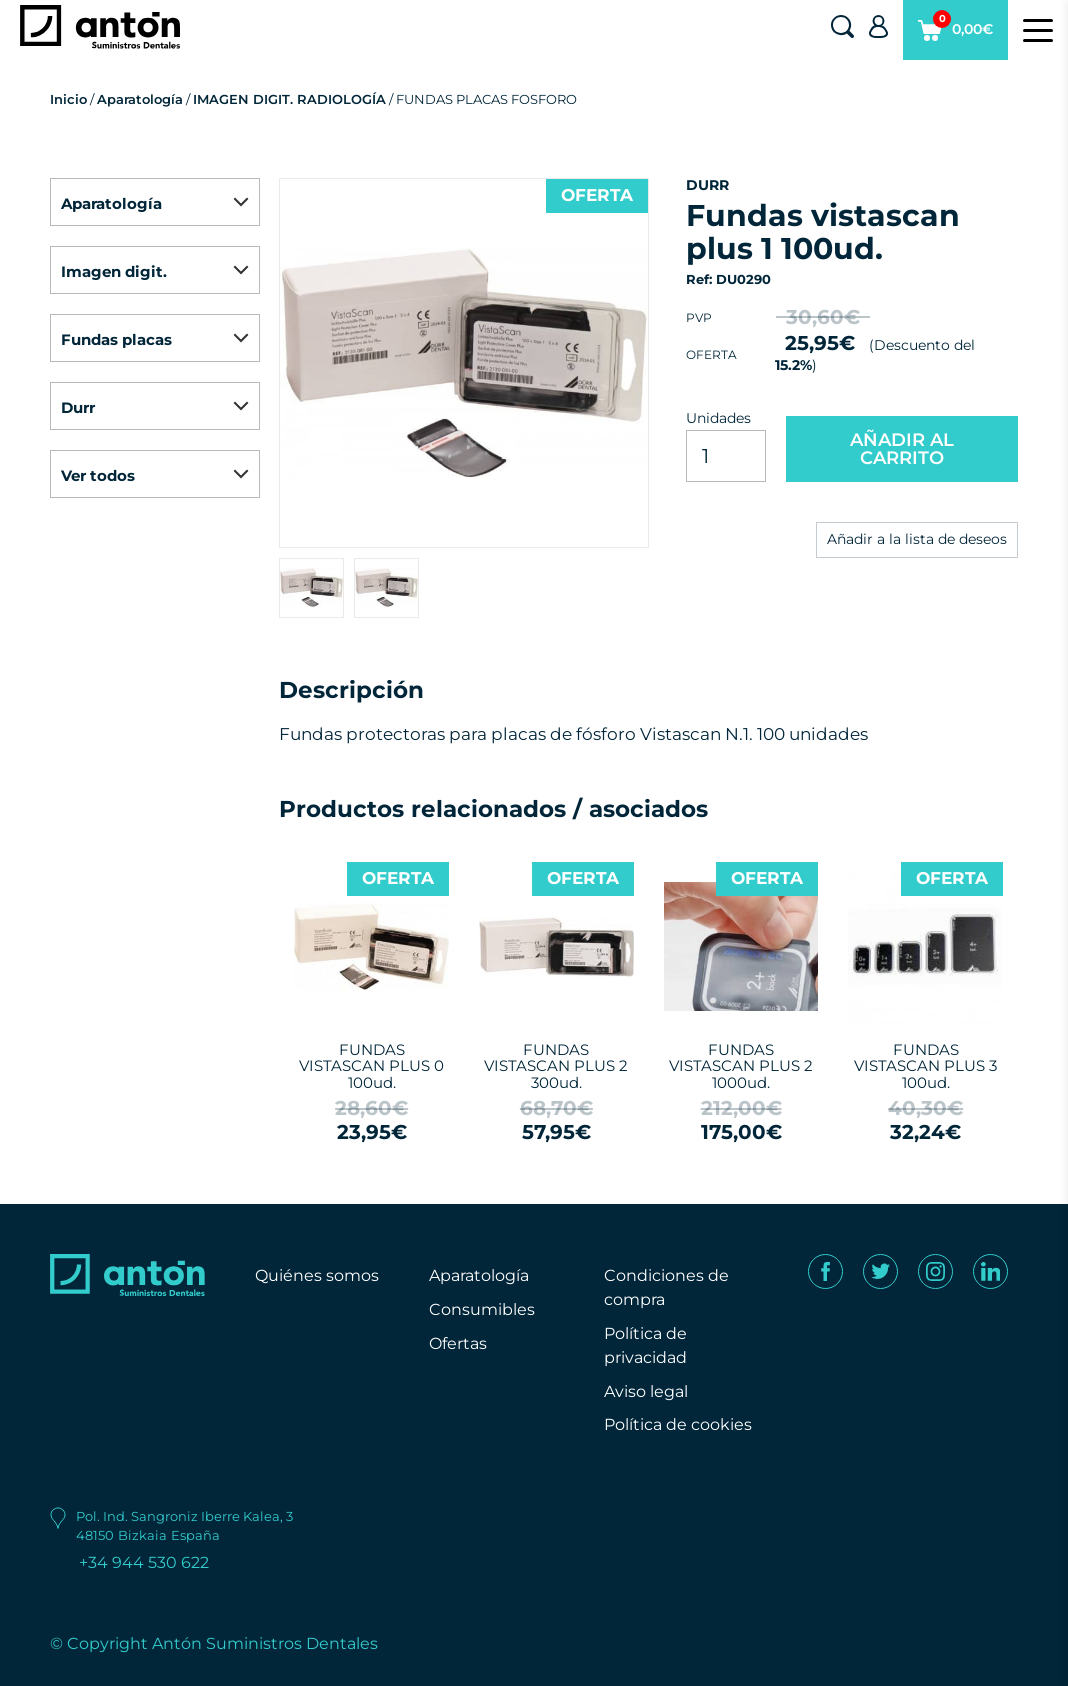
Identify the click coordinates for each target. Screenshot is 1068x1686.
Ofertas (458, 1343)
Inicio (68, 99)
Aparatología (140, 99)
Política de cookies (678, 1424)
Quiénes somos (317, 1275)
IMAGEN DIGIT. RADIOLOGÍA (289, 99)
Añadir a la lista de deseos (917, 539)
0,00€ (955, 35)
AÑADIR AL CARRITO (902, 449)
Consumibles (482, 1309)
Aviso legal (646, 1391)
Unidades (718, 418)
